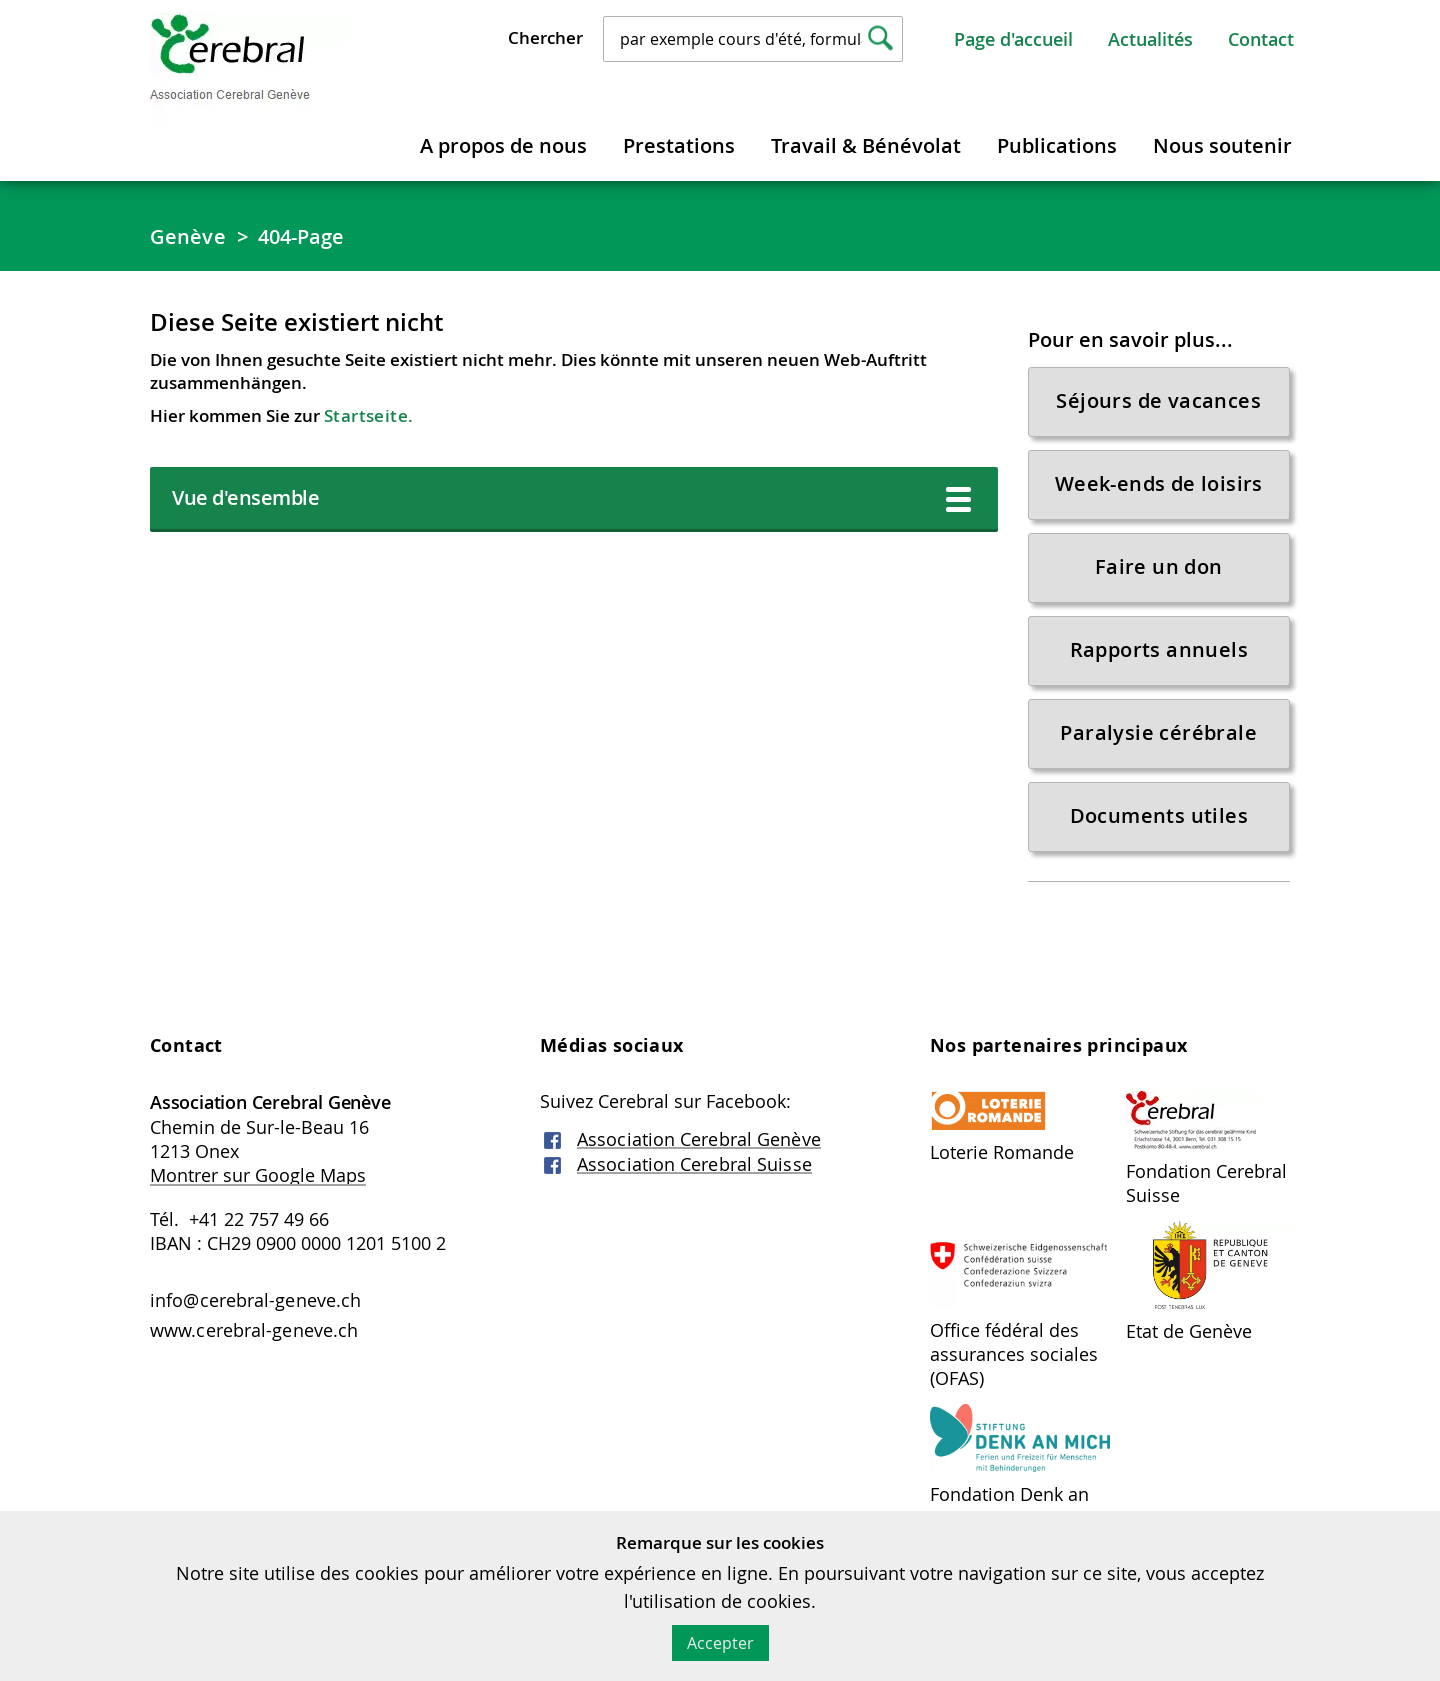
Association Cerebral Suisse (694, 1164)
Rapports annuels (1159, 649)
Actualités (1150, 39)
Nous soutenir (1222, 145)
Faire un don (1159, 566)
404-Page (301, 236)
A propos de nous (503, 145)
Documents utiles (1159, 815)
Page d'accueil (1013, 39)
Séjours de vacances (1158, 400)
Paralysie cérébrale (1158, 732)
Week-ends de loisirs (1159, 483)
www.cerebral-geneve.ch (254, 1330)
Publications (1057, 145)
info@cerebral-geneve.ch (255, 1300)
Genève (188, 236)
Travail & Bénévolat (866, 145)
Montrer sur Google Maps (258, 1175)
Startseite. (368, 415)
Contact (1261, 39)
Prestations (679, 145)
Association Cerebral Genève (699, 1139)
